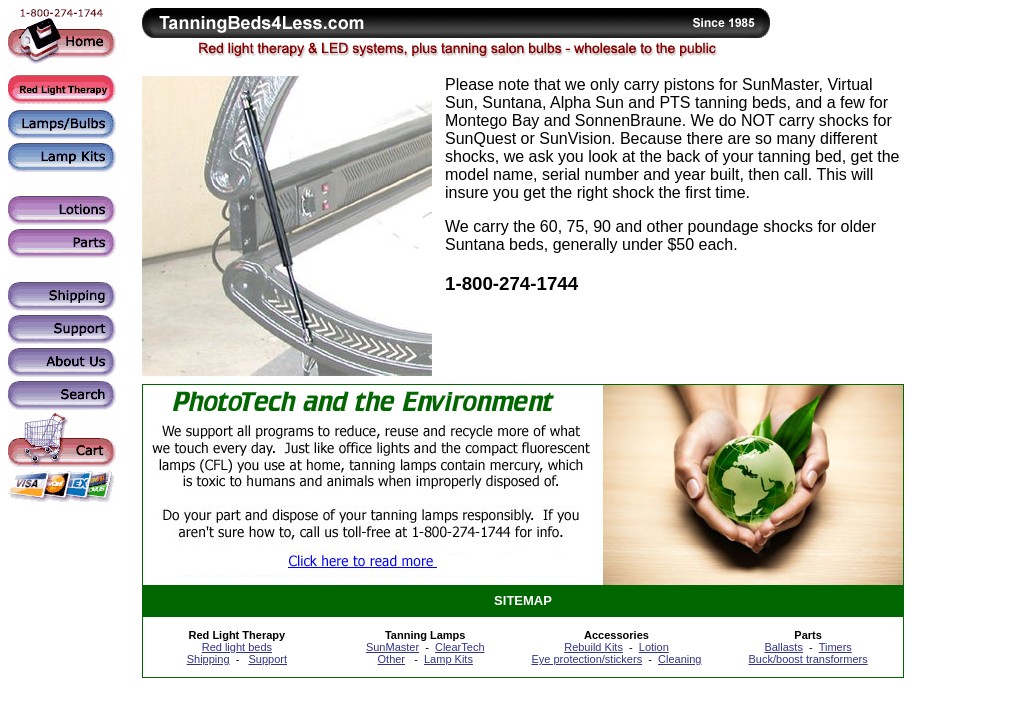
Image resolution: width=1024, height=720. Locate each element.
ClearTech (460, 647)
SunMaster (392, 647)
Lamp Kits (448, 659)
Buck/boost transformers (808, 659)
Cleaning (679, 659)
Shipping (208, 659)
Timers (835, 647)
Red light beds (237, 647)
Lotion (654, 647)
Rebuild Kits (593, 647)
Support (267, 659)
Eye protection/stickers (586, 659)
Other (392, 659)
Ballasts (783, 647)
